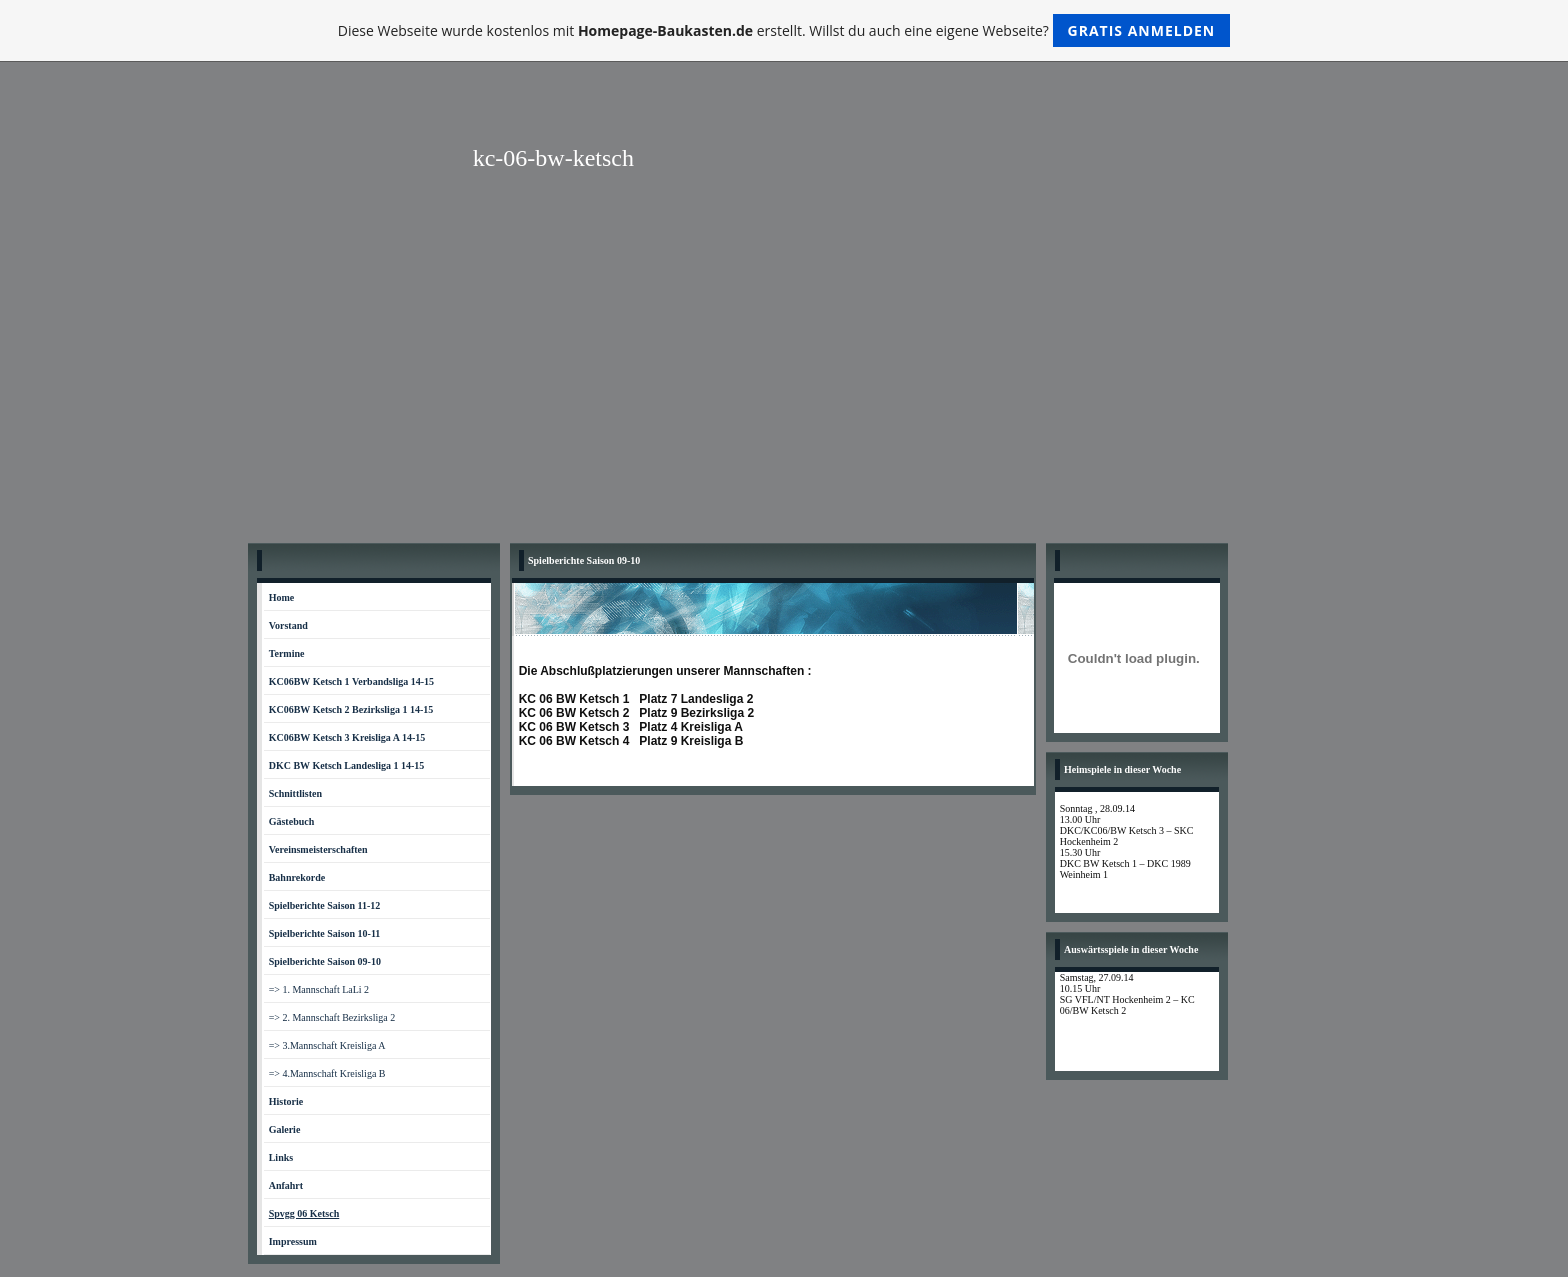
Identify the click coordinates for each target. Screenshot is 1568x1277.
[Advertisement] (784, 383)
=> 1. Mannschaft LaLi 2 (319, 989)
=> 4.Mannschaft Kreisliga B (327, 1073)
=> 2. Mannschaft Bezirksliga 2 (332, 1017)
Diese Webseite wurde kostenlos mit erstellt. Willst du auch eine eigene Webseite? (784, 30)
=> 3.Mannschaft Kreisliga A (327, 1045)
